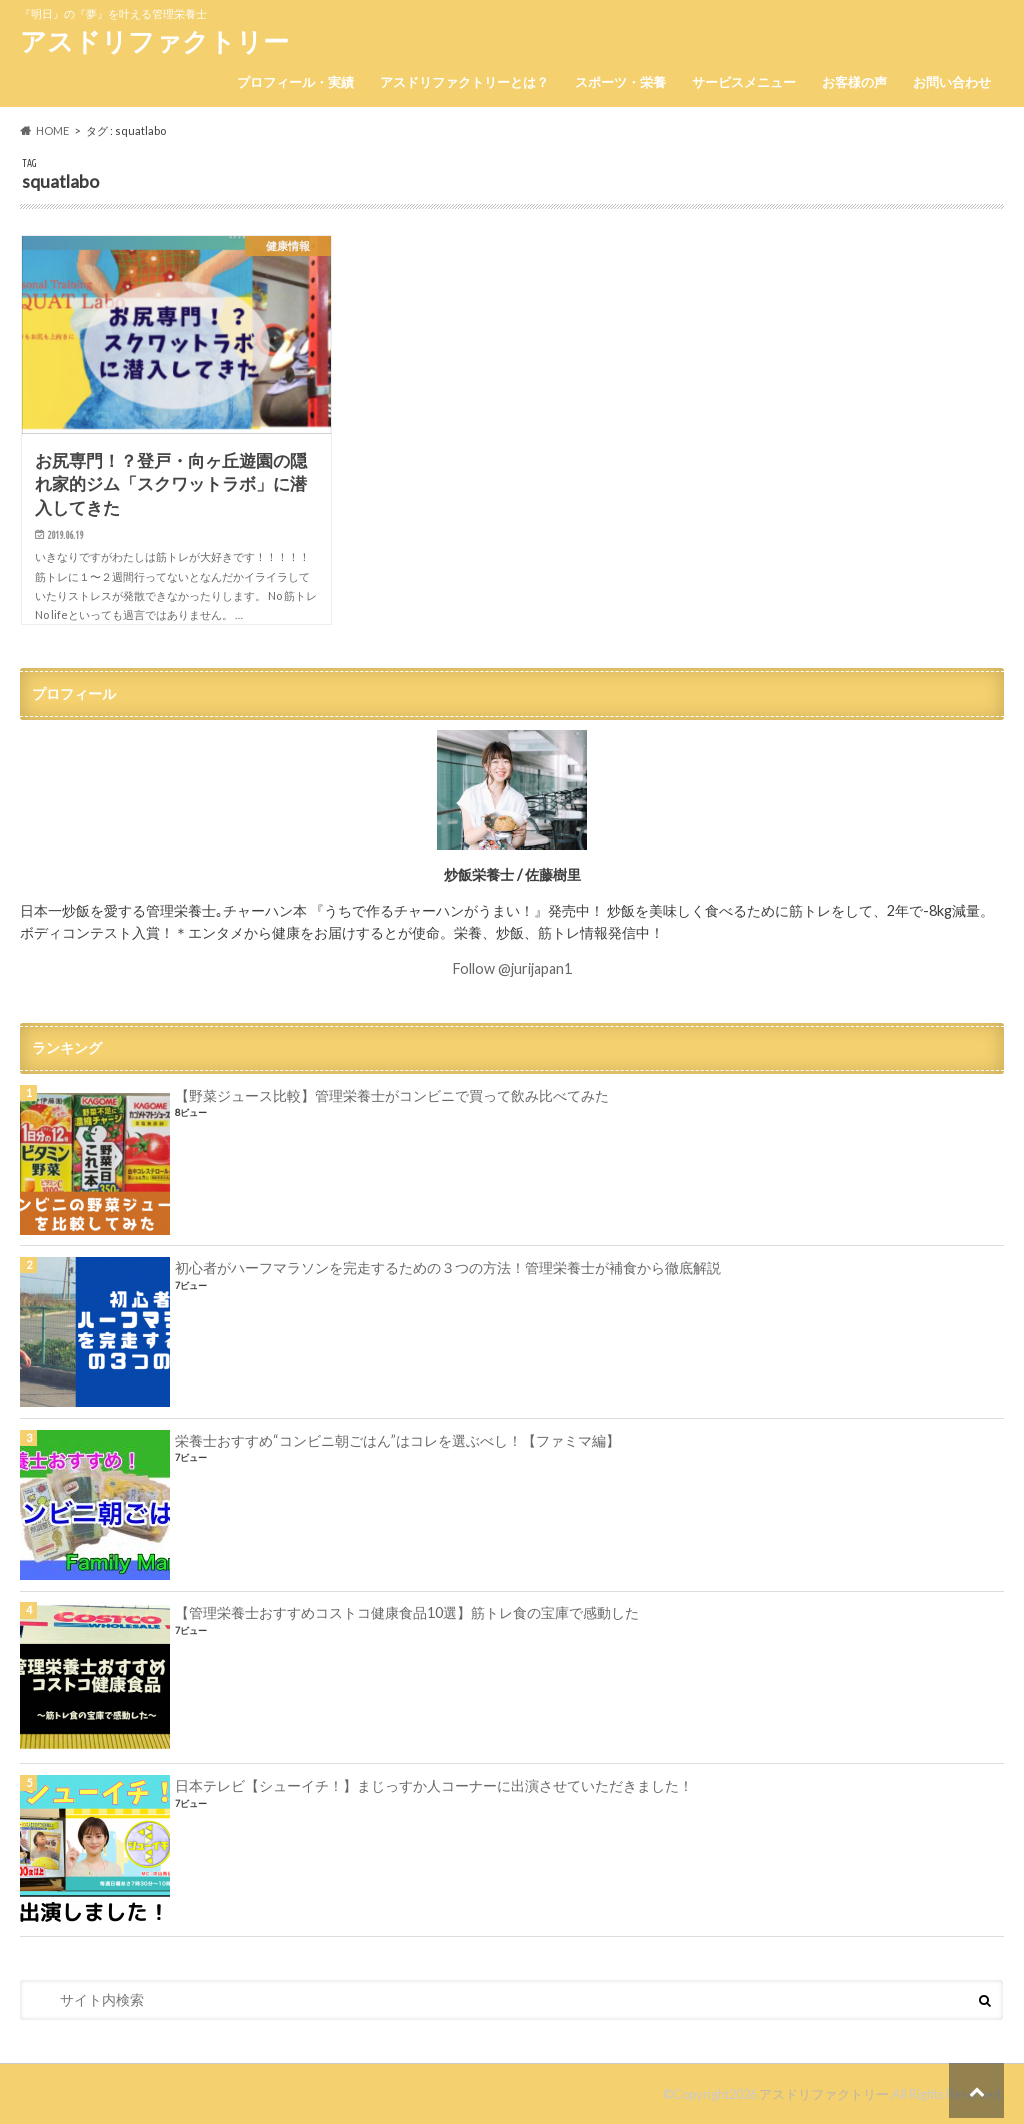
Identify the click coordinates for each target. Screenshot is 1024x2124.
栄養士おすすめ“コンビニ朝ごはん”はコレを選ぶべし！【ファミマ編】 (397, 1440)
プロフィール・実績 (295, 82)
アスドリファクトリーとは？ (464, 82)
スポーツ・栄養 (620, 82)
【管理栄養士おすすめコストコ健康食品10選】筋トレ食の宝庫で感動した (407, 1612)
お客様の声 (854, 82)
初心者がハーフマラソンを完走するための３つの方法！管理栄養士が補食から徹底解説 (448, 1267)
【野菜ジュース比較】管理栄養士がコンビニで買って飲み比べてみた (392, 1095)
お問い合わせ (952, 82)
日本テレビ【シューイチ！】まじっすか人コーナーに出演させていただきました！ (434, 1785)
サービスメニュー (744, 82)
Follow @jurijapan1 (512, 968)
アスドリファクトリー (154, 41)
